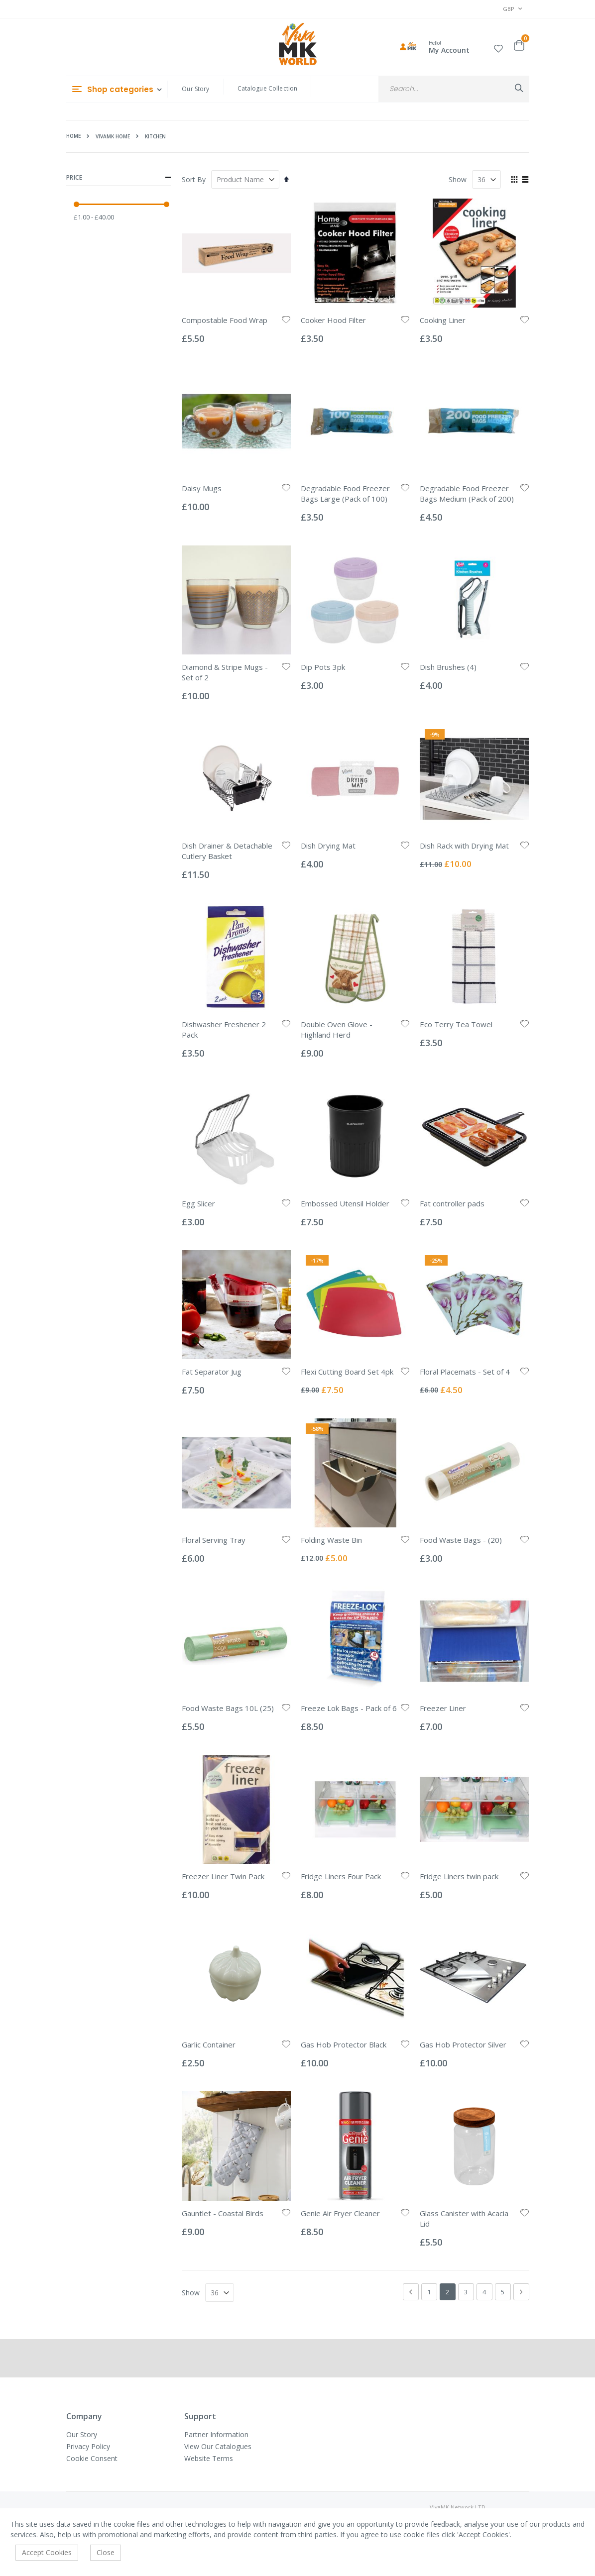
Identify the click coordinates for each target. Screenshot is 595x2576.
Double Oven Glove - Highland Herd (336, 1029)
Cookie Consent (92, 2458)
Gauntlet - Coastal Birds (222, 2213)
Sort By (194, 179)
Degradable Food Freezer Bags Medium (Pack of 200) (467, 493)
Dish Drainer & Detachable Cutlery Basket (227, 851)
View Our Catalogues (217, 2446)
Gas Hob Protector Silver (463, 2044)
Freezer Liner (443, 1708)
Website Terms (208, 2458)
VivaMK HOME (113, 136)
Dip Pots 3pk (323, 667)
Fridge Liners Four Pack (341, 1876)
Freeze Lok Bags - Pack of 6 (349, 1708)
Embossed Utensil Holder (345, 1203)
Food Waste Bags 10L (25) (228, 1708)
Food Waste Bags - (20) (461, 1540)
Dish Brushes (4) (448, 667)
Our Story (195, 89)
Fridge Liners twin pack (459, 1876)
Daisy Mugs (202, 488)
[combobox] (453, 89)
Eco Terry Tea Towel (456, 1024)
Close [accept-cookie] (106, 2552)
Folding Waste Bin (331, 1540)
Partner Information (216, 2434)
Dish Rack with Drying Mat (464, 846)
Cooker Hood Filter (333, 320)
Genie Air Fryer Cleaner (340, 2213)
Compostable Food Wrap (224, 320)
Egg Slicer (198, 1203)
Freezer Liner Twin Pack (223, 1876)
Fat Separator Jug (211, 1372)
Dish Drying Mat (328, 846)
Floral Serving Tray (213, 1540)
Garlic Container (209, 2044)
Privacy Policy (88, 2446)
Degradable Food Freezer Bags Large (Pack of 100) (345, 493)
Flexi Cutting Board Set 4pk (347, 1372)
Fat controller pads (452, 1203)
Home (73, 135)
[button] (498, 47)
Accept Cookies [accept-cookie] (47, 2552)
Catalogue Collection (268, 88)
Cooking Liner (443, 320)
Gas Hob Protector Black (343, 2044)
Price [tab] (118, 177)
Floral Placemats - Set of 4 (465, 1372)
